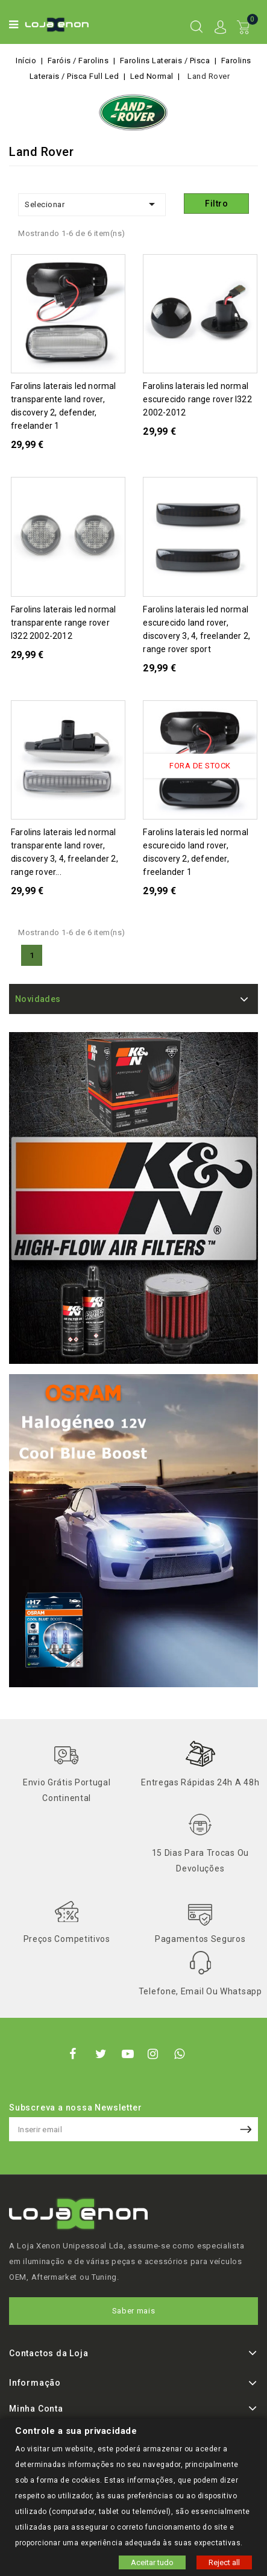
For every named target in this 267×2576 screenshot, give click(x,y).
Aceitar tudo (152, 2561)
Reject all (224, 2561)
